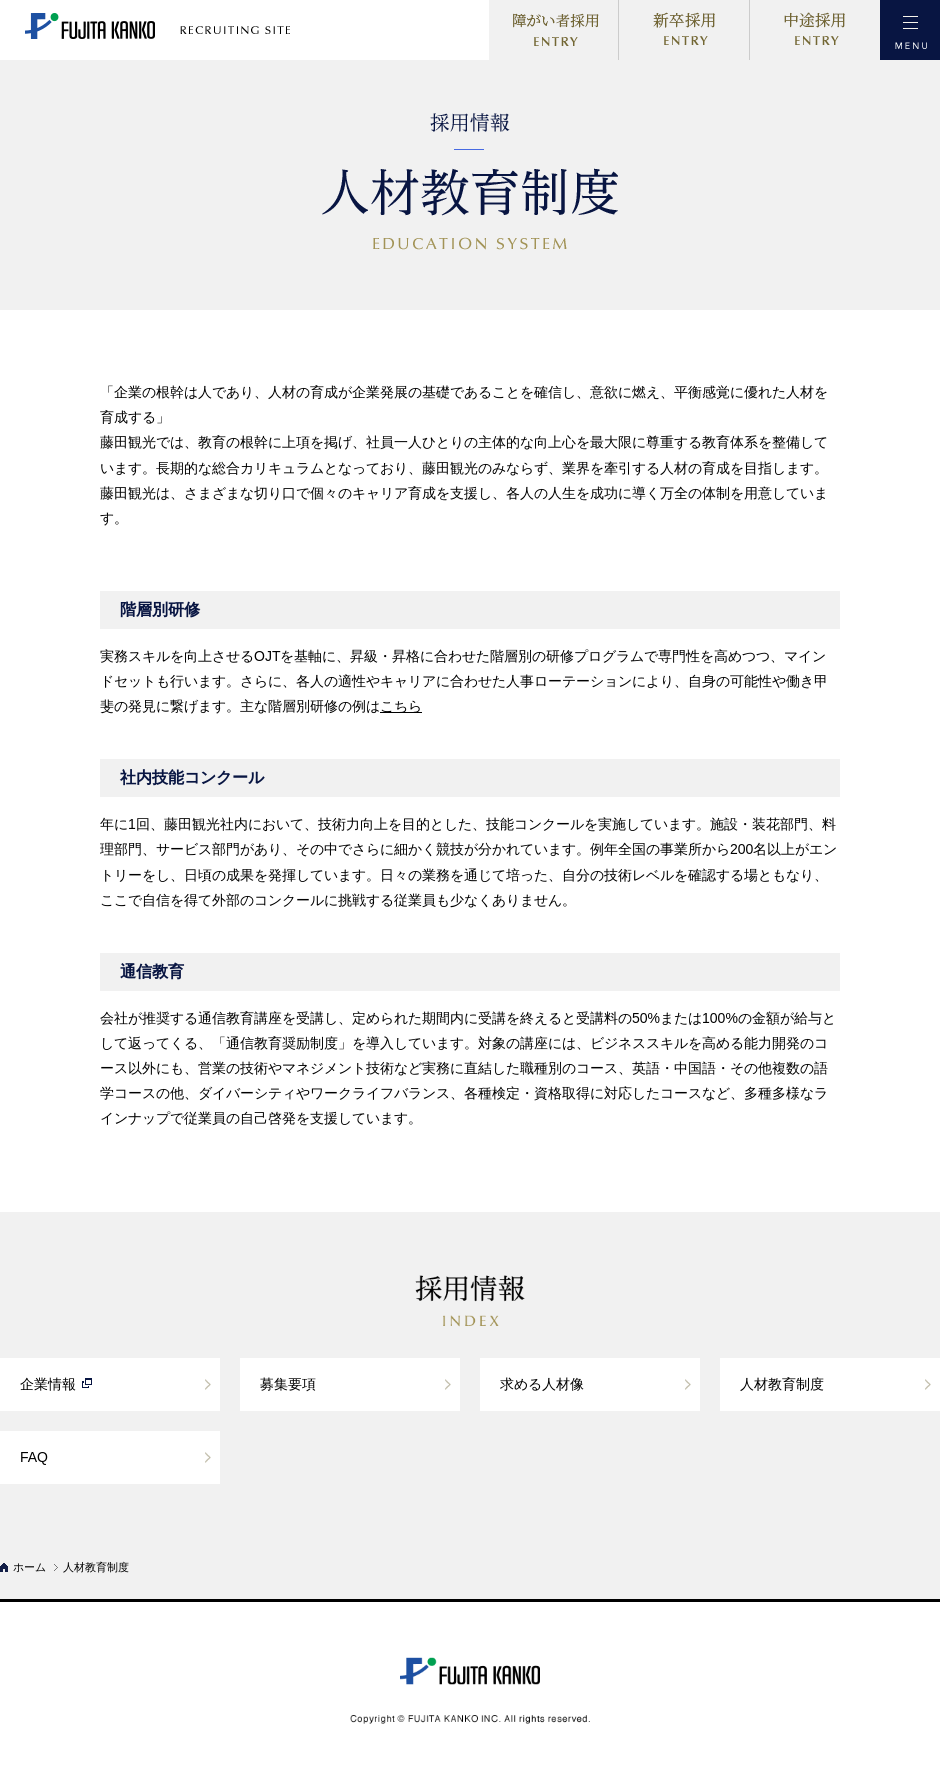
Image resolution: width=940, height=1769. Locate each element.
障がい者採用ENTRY (554, 30)
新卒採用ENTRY (684, 30)
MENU (910, 30)
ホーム (29, 1567)
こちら (401, 706)
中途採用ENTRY (815, 30)
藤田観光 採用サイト (175, 30)
